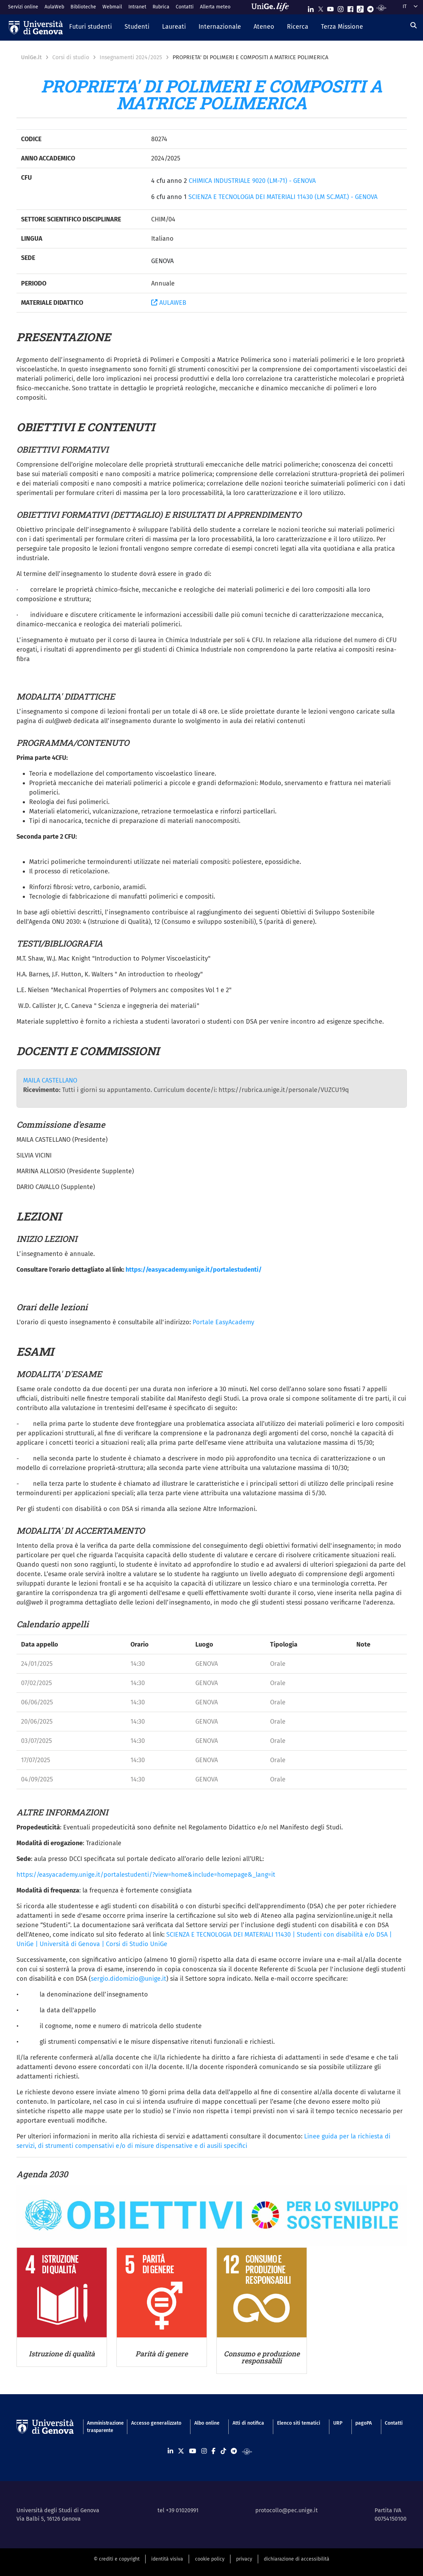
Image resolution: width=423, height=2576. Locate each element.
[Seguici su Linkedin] (311, 7)
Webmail (112, 7)
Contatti (185, 7)
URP (337, 2423)
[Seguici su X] (320, 7)
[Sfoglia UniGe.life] (272, 7)
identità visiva (167, 2559)
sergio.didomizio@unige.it (128, 1979)
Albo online (207, 2423)
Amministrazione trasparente (102, 2426)
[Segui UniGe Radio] (381, 7)
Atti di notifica (248, 2423)
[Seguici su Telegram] (370, 7)
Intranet (137, 7)
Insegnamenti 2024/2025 (131, 57)
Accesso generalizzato (156, 2423)
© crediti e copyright (117, 2559)
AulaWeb (54, 7)
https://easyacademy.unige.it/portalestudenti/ (194, 1269)
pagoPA (363, 2423)
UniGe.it (31, 57)
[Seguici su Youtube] (330, 7)
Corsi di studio (70, 57)
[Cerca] (413, 25)
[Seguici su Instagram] (340, 7)
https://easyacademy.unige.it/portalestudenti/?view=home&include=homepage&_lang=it (145, 1874)
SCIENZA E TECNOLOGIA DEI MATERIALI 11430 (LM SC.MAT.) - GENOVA (282, 197)
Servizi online (23, 7)
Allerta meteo (215, 7)
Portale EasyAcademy (223, 1322)
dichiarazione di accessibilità (296, 2559)
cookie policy (209, 2559)
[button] (90, 27)
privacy (244, 2559)
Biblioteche (83, 7)
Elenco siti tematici (298, 2423)
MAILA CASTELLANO (50, 1080)
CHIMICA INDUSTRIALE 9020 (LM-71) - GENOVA (252, 181)
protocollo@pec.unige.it (286, 2510)
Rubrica (161, 7)
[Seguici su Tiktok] (360, 7)
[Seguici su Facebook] (350, 7)
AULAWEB (168, 303)
